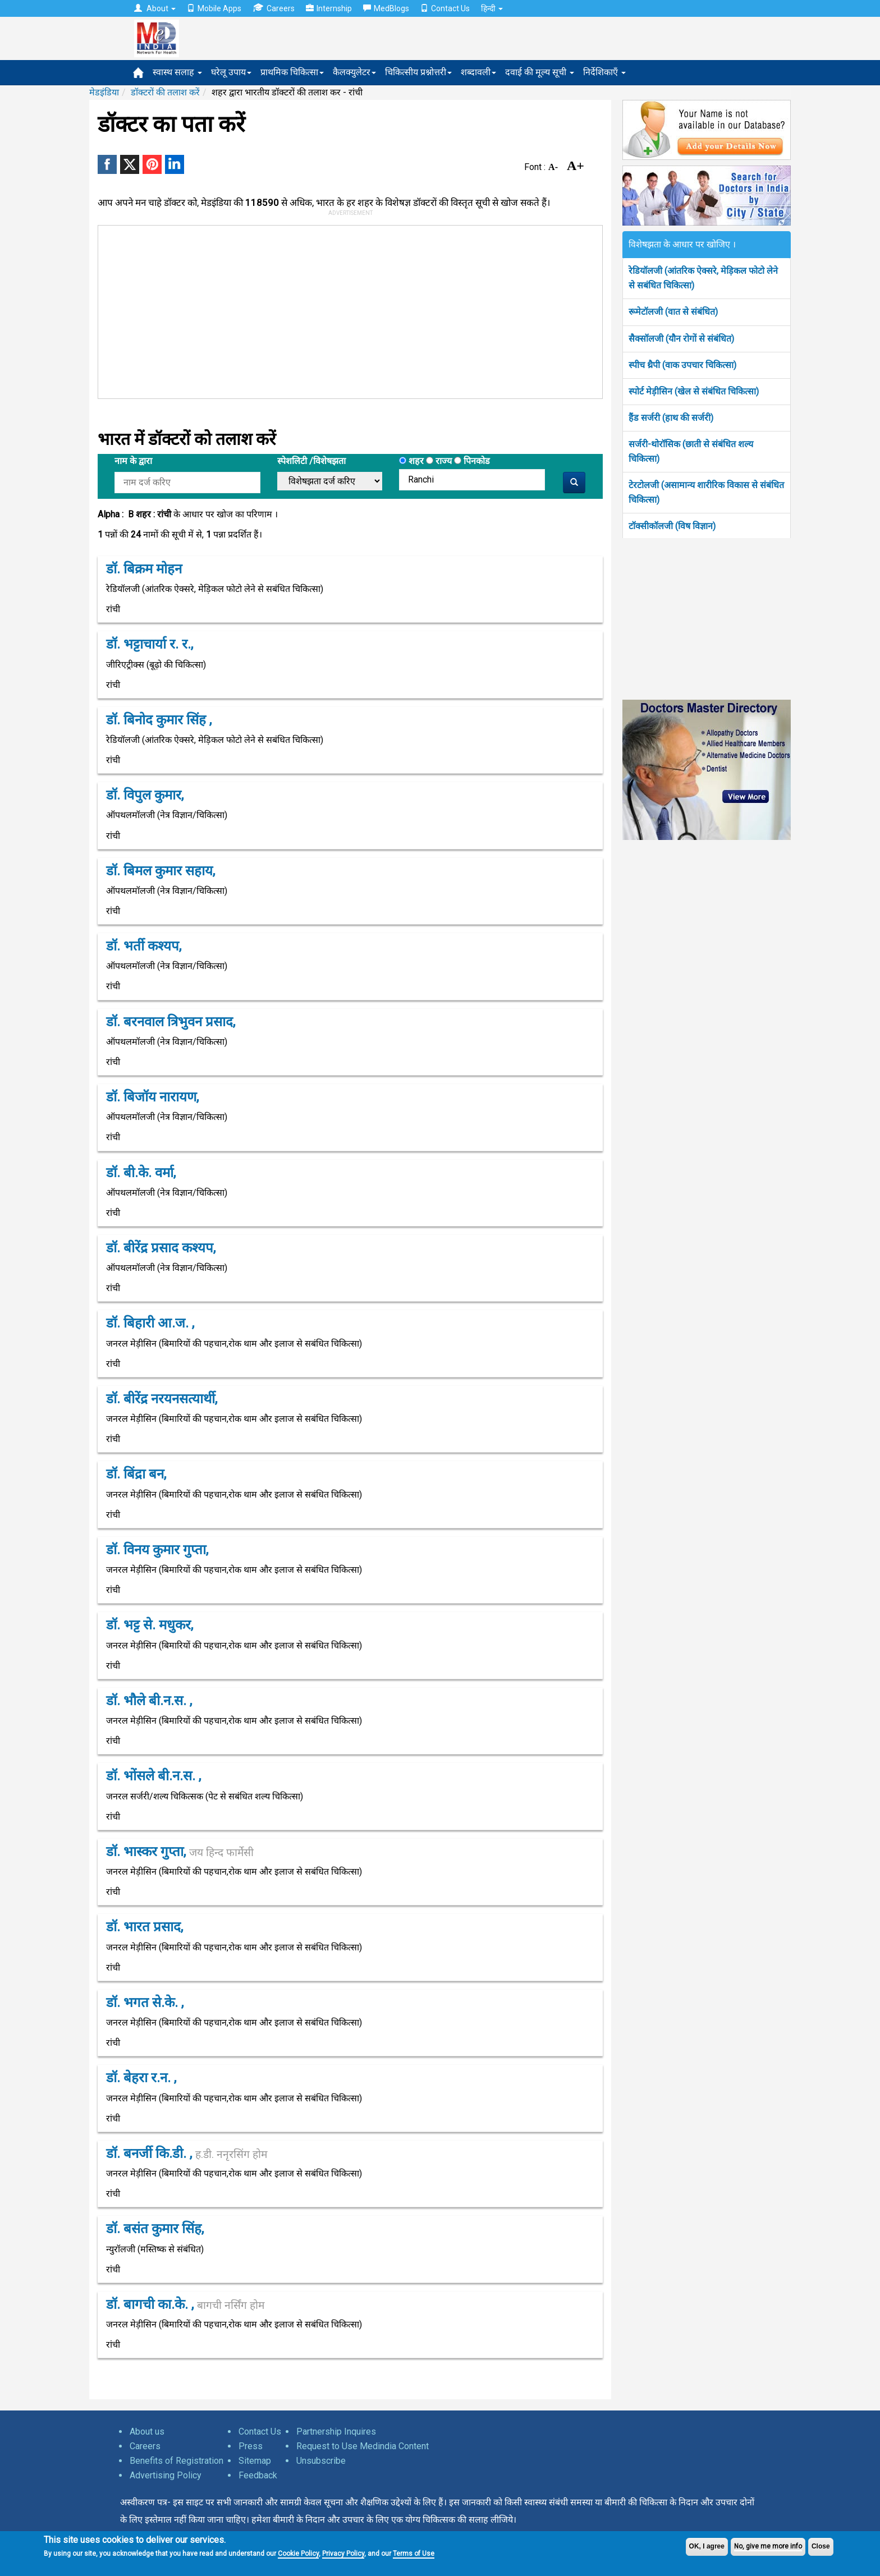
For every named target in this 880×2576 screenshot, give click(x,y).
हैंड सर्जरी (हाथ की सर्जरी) (671, 417)
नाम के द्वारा (133, 461)
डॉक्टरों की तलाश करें (165, 92)
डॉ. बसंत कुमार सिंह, (155, 2229)
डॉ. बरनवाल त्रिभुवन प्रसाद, (170, 1022)
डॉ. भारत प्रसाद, (144, 1927)
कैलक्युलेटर (354, 72)
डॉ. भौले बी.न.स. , (149, 1701)
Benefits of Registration (176, 2460)
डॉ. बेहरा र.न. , (141, 2078)
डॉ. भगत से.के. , (145, 2002)
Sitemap (255, 2460)
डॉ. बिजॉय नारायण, (152, 1097)
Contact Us (445, 8)
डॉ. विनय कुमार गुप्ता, (157, 1550)
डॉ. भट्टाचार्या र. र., (149, 644)
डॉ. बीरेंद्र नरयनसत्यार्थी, (161, 1399)
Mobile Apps (214, 8)
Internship (329, 8)
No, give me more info (768, 2546)
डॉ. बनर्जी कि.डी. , (186, 2153)
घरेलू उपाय (231, 72)
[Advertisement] (345, 310)
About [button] (155, 8)
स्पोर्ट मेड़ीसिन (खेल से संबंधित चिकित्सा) (694, 391)
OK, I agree (707, 2546)
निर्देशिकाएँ (604, 72)
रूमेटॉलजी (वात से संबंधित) (673, 311)
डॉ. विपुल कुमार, (145, 795)
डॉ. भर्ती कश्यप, (143, 946)
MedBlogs (386, 8)
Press (251, 2446)
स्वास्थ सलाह (177, 72)
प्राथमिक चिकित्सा (292, 72)
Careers (274, 8)
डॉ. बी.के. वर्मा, (141, 1173)
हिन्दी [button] (492, 8)
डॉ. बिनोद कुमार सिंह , (159, 720)
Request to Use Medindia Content (362, 2446)
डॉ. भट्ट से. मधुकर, (149, 1625)
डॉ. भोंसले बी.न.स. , (153, 1776)
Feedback (258, 2475)
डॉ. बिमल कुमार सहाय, (160, 871)
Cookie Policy (298, 2553)
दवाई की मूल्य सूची (539, 72)
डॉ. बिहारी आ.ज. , (150, 1323)
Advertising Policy (165, 2475)
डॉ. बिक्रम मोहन (144, 569)
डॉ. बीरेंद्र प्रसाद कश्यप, (161, 1248)
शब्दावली (478, 72)
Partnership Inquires (336, 2431)
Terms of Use (413, 2553)
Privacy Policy (343, 2553)
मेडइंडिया (104, 92)
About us (147, 2431)
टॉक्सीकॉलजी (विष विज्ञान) (672, 526)
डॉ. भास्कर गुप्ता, (180, 1851)
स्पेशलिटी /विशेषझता (311, 461)
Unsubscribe (321, 2460)
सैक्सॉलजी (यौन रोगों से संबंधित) (681, 338)
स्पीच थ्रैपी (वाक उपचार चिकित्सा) (682, 365)
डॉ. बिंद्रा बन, (136, 1474)
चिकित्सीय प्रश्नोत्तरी (418, 72)
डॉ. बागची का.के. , (185, 2304)
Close (821, 2546)
